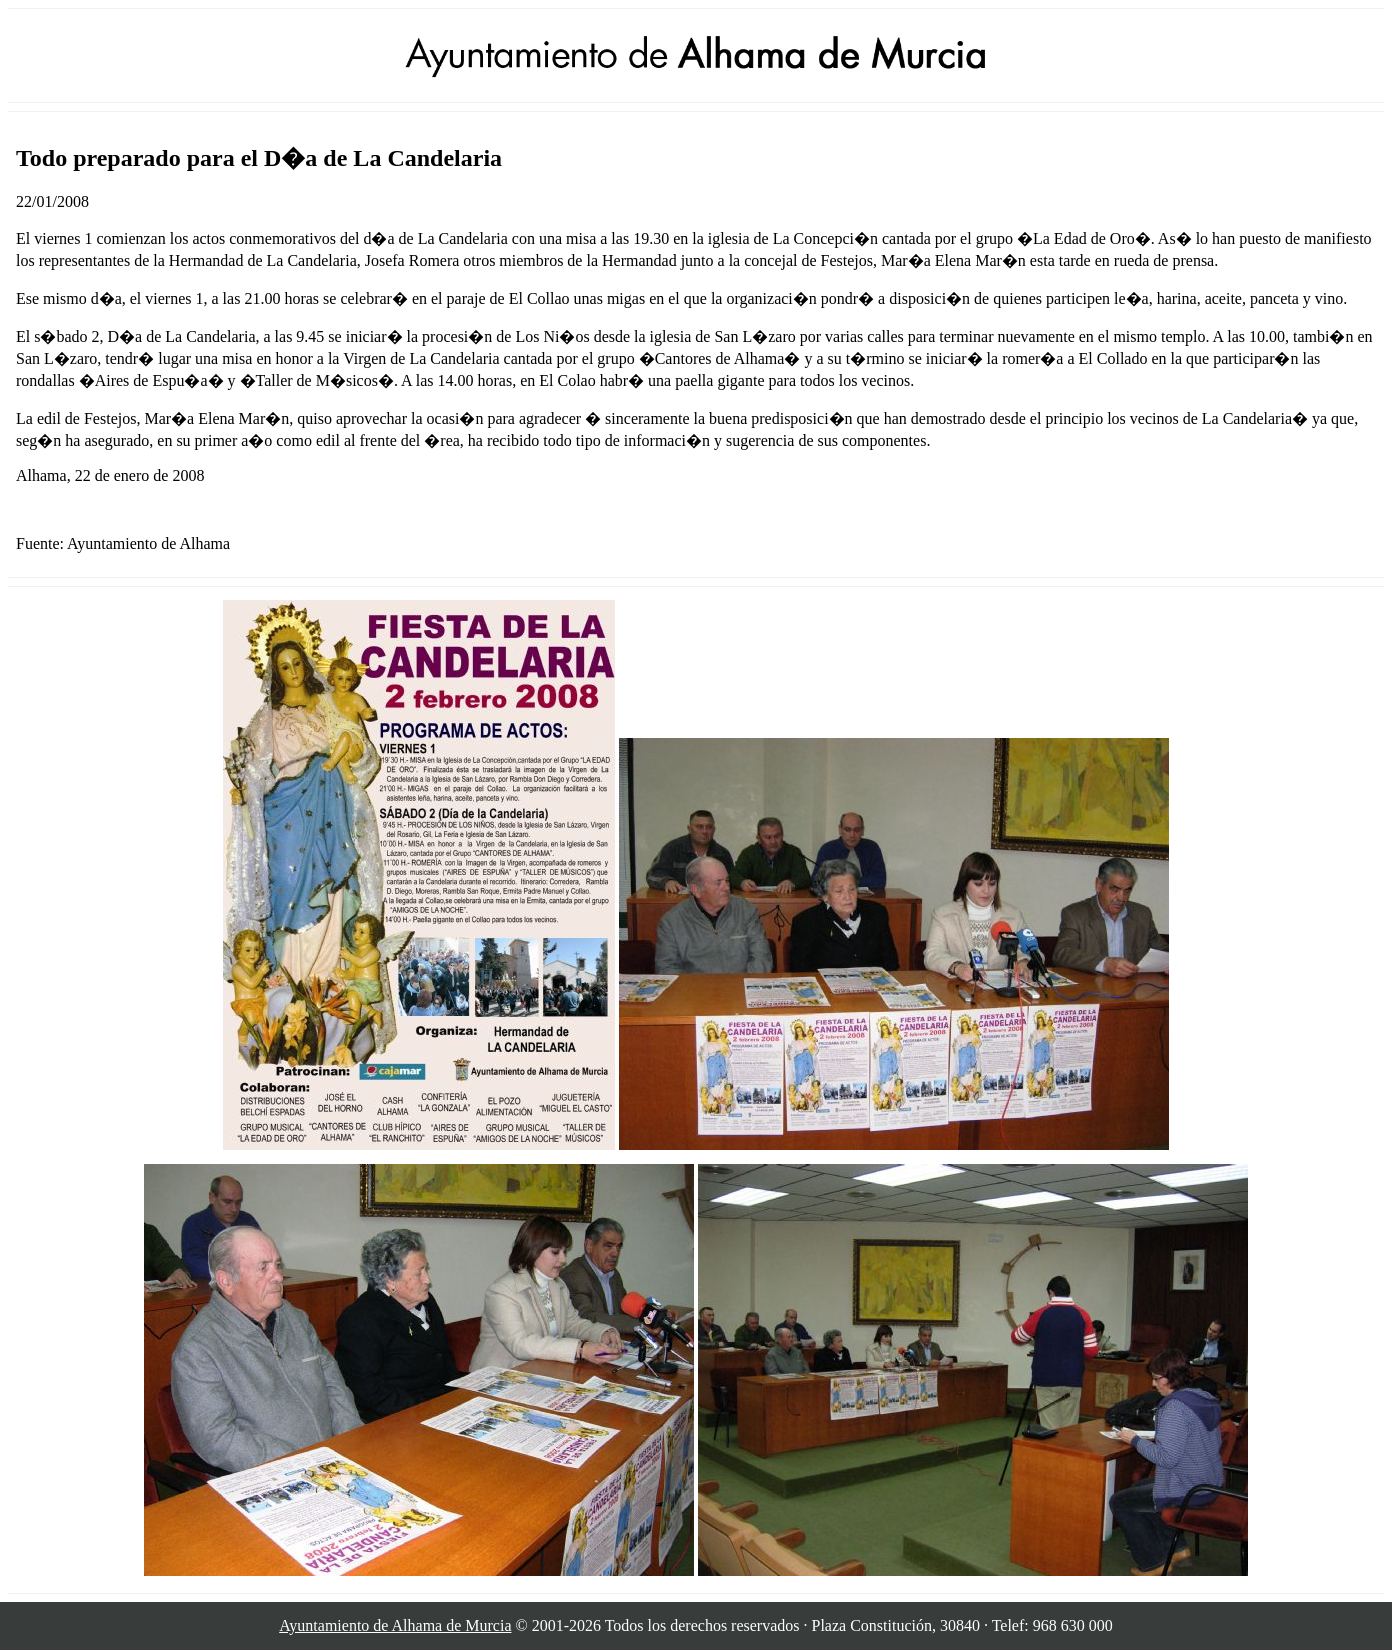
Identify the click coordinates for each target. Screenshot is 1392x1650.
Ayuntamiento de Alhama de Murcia (395, 1625)
